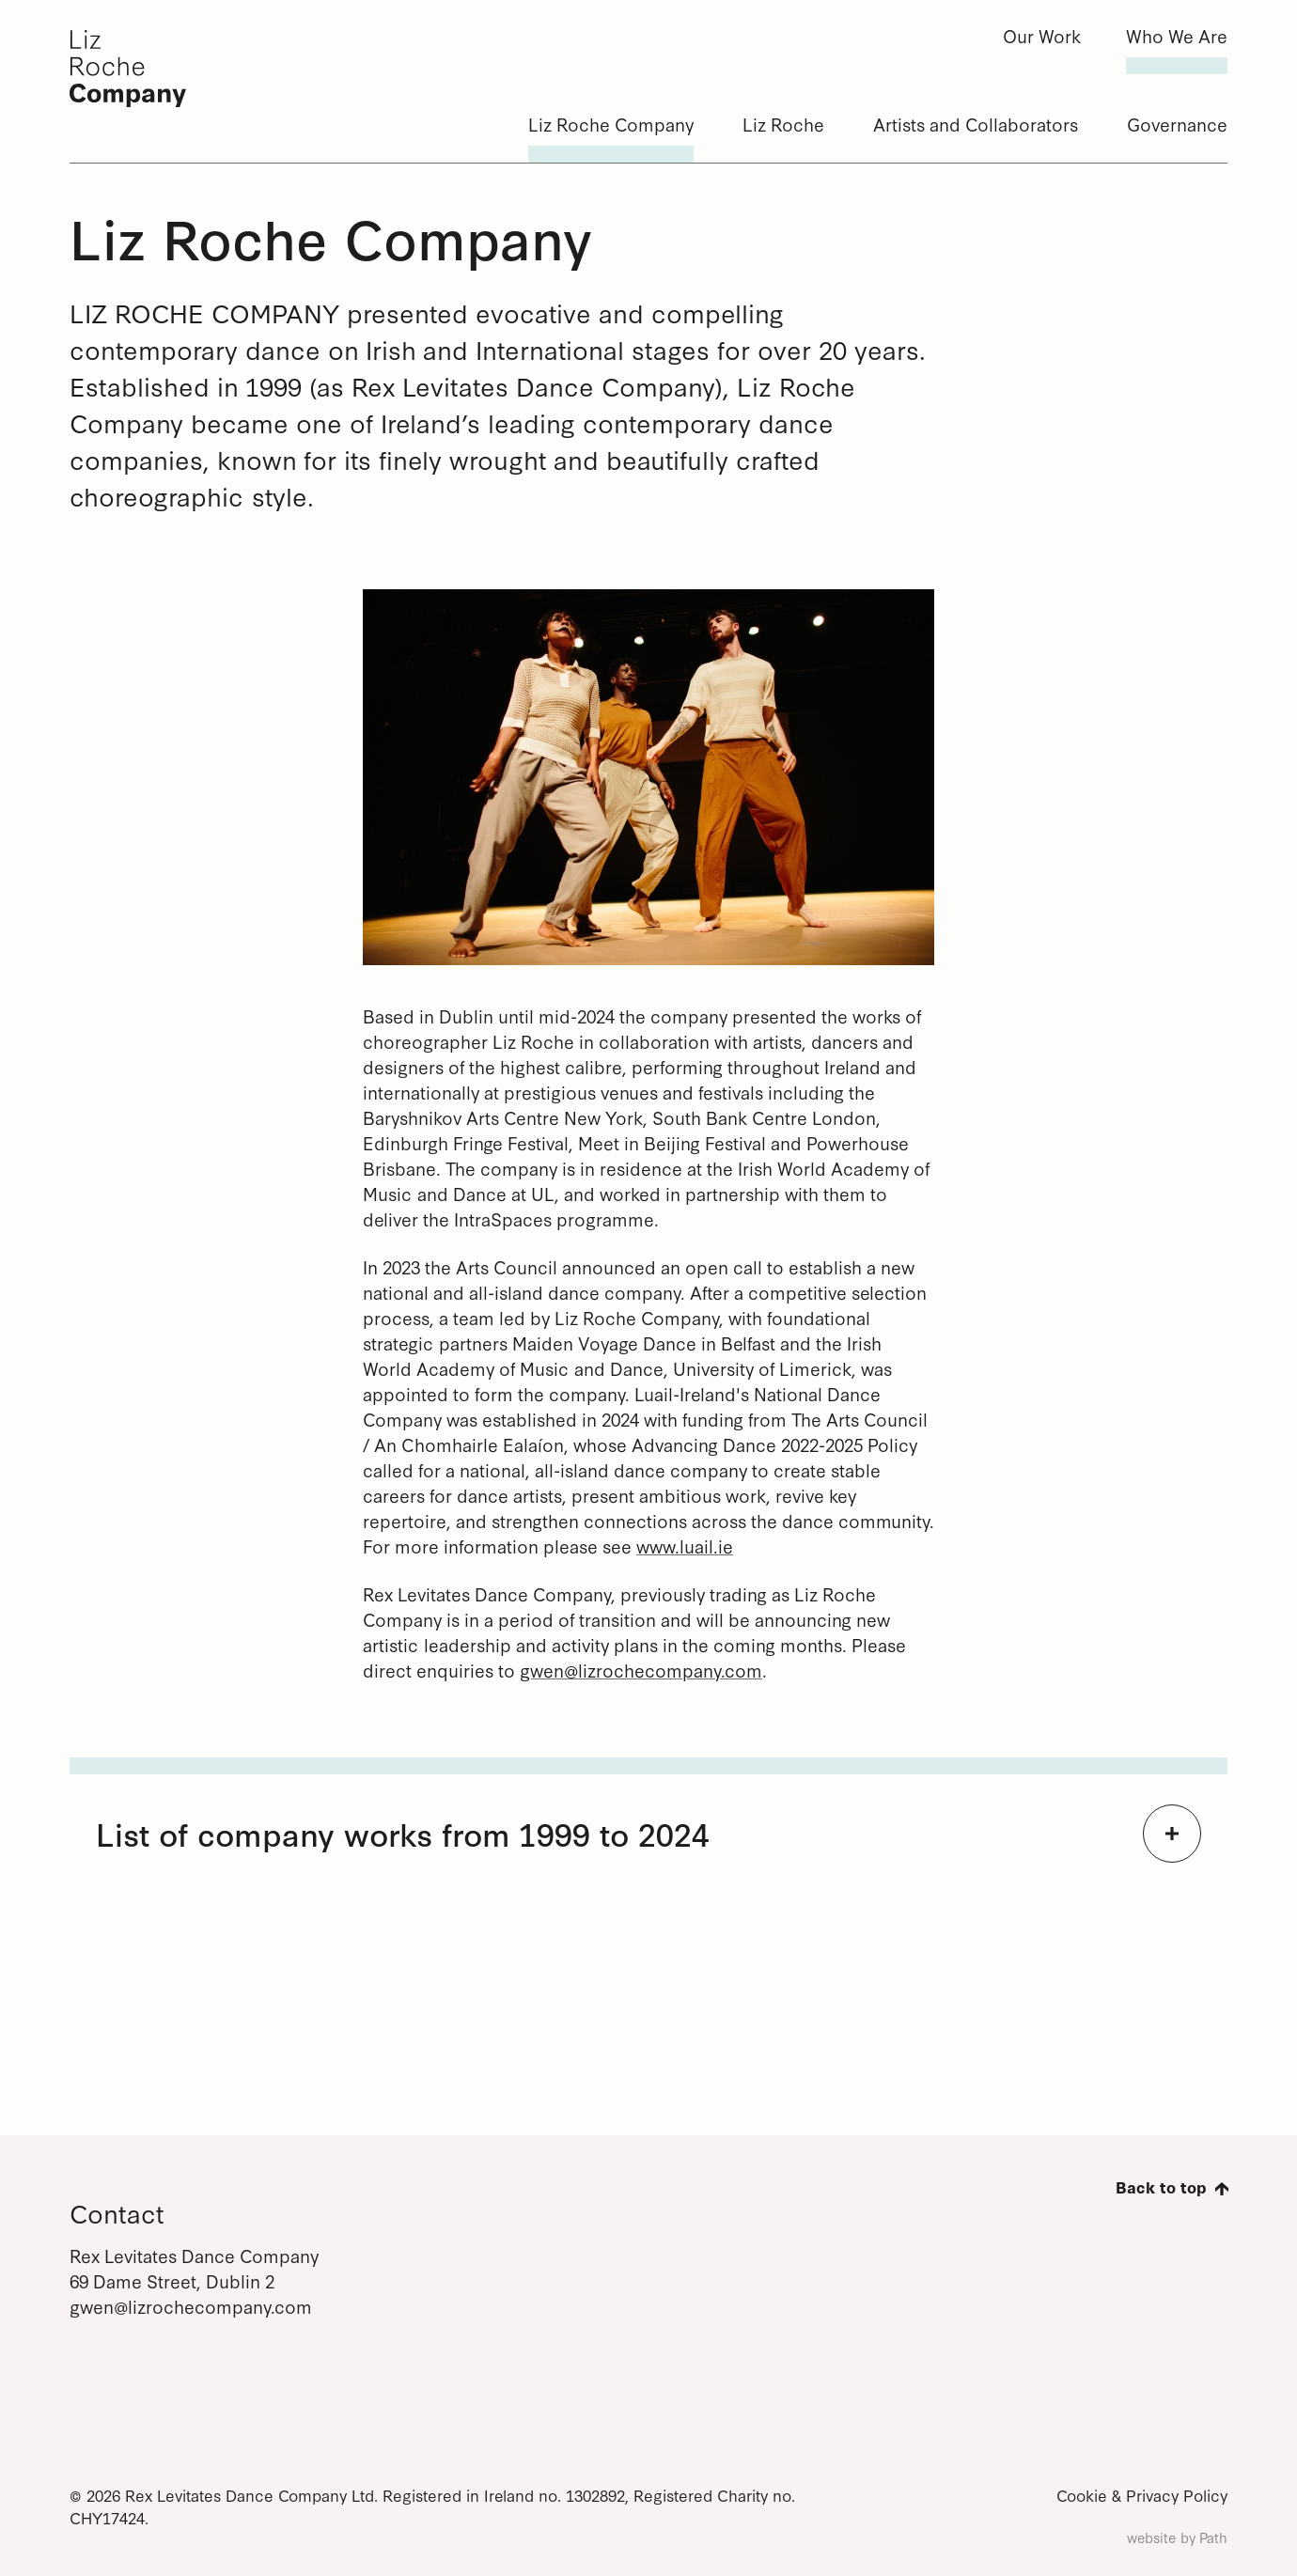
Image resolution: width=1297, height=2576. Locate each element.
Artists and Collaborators (975, 123)
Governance (1177, 123)
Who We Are (1176, 35)
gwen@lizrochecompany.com (641, 1669)
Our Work (1042, 35)
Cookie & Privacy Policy (1141, 2495)
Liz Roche (783, 123)
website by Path (1177, 2537)
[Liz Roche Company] (164, 68)
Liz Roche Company (611, 123)
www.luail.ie (684, 1545)
